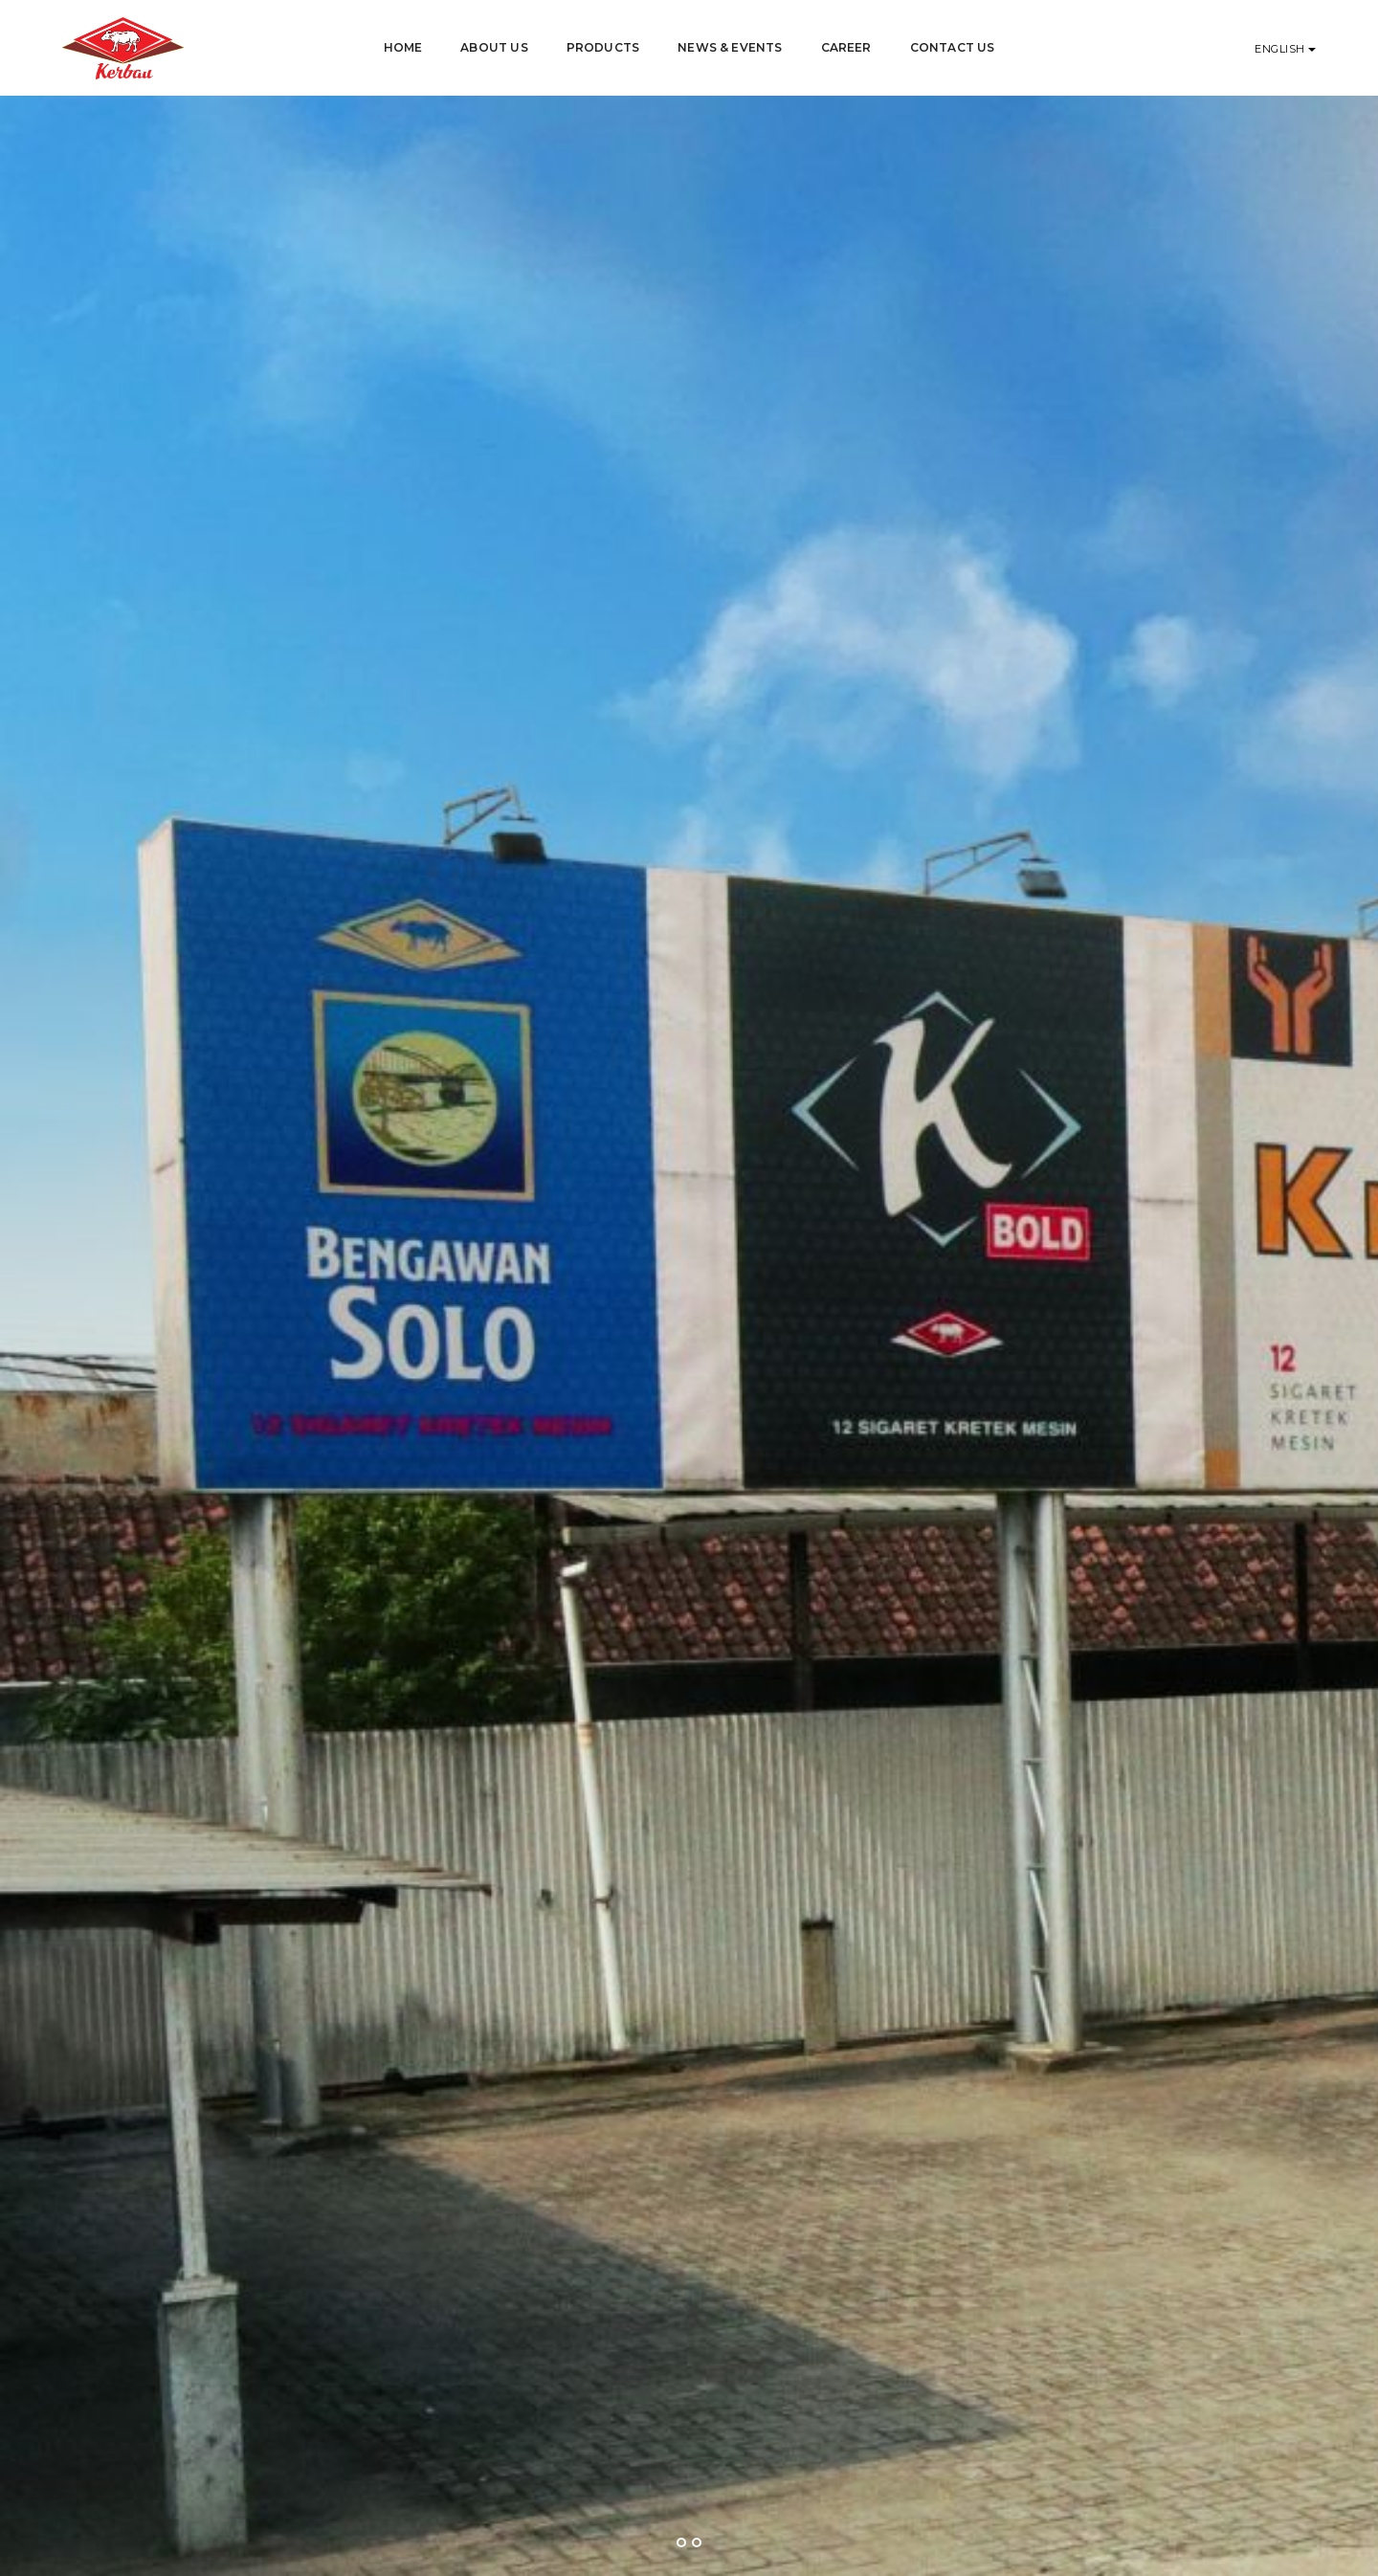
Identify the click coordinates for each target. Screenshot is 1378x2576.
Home (403, 47)
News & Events (730, 47)
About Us (493, 47)
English (1281, 49)
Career (846, 47)
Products (603, 47)
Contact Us (952, 47)
